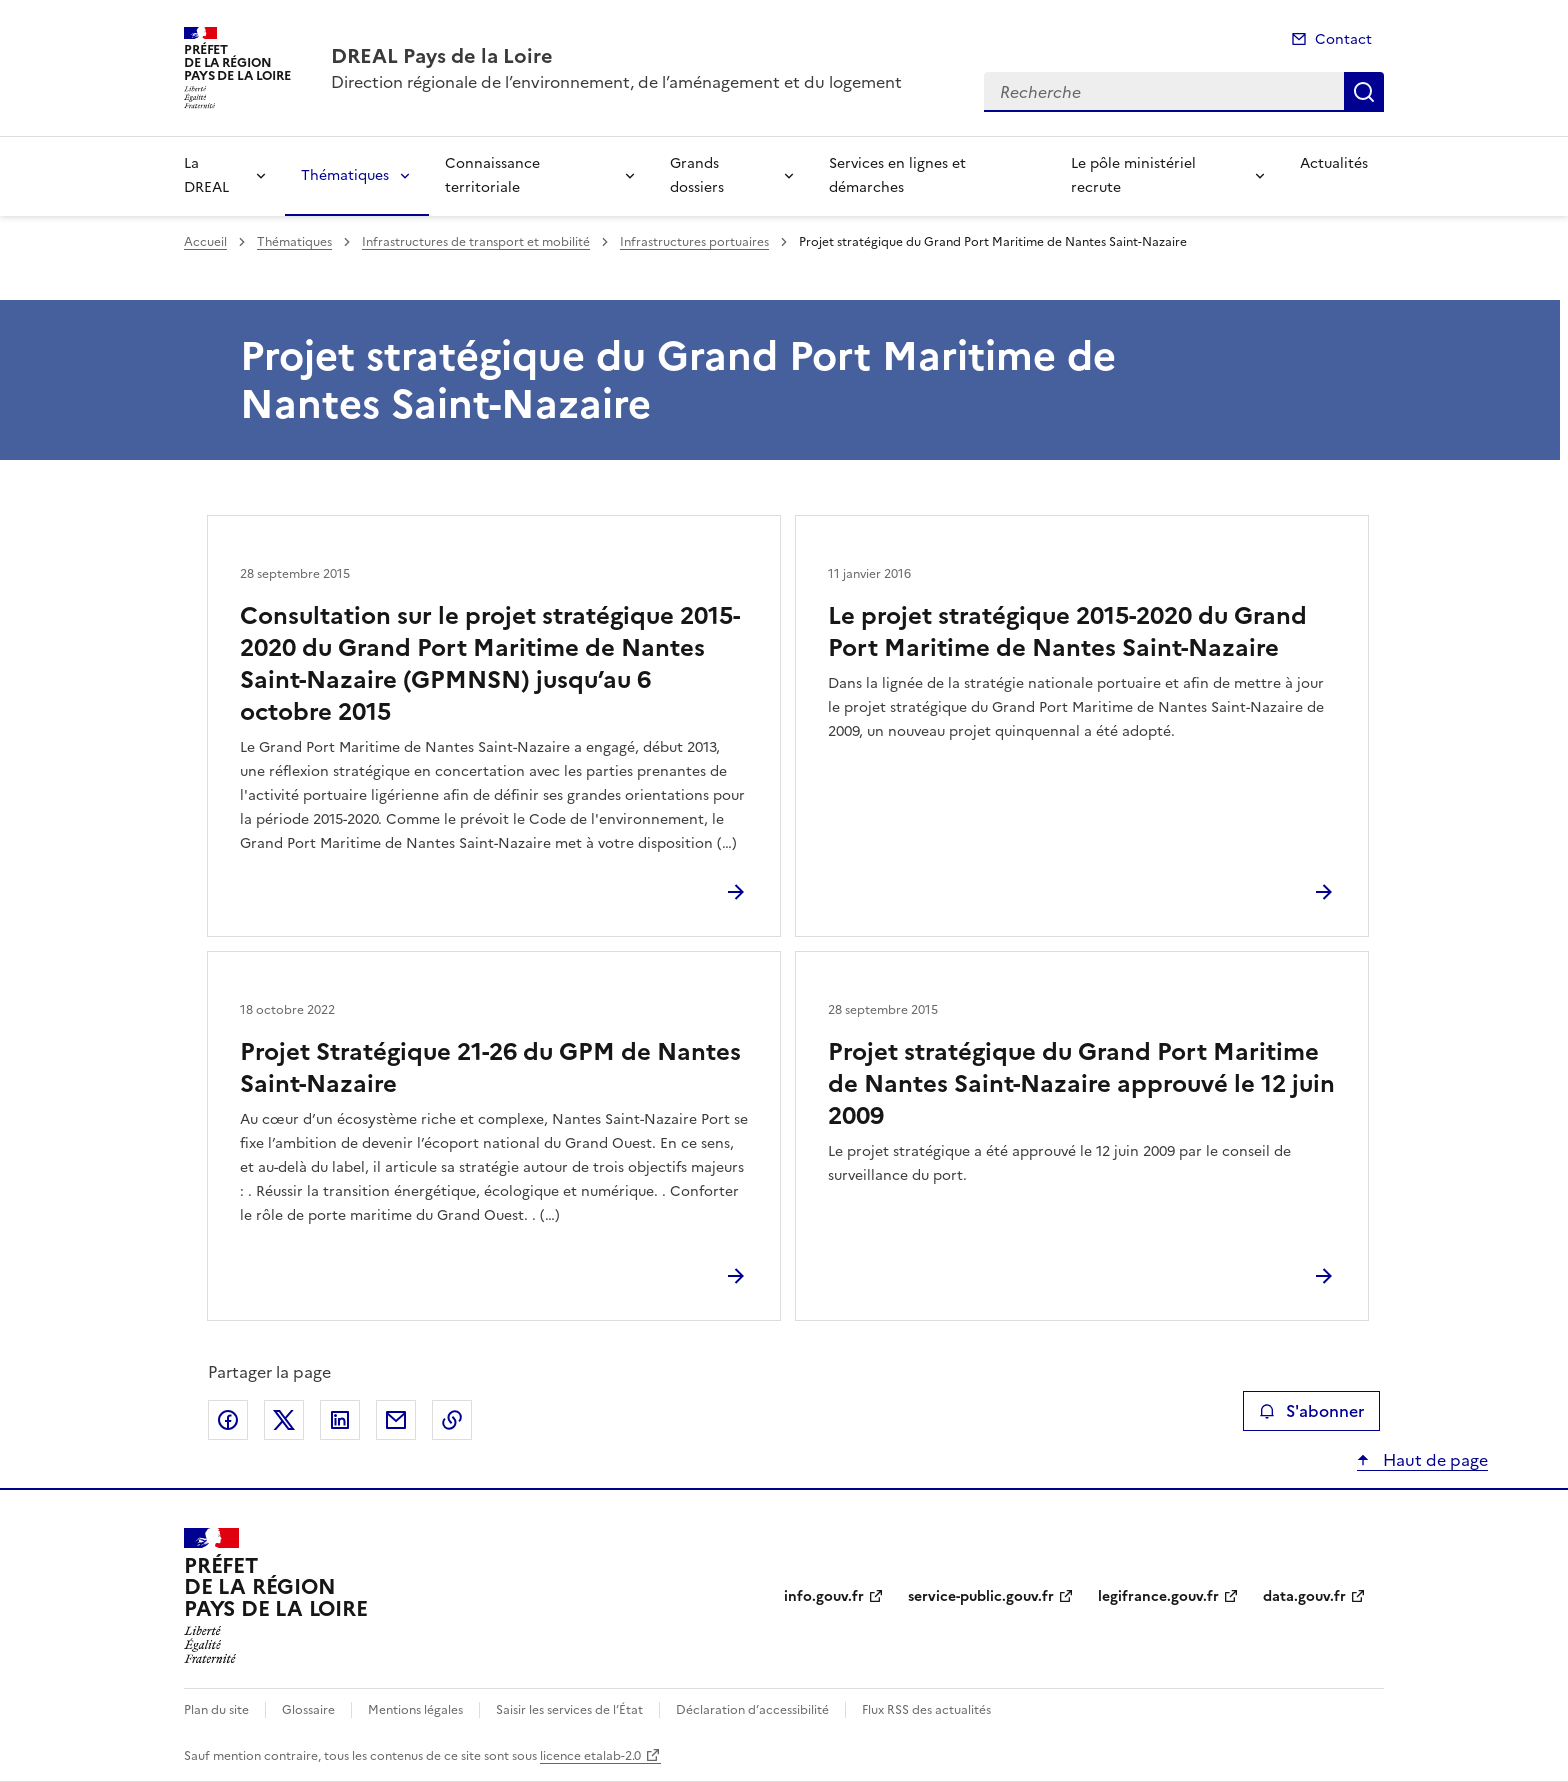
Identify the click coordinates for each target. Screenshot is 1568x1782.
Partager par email (396, 1420)
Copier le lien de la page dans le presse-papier (452, 1420)
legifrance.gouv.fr (1158, 1596)
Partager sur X (284, 1420)
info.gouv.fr (824, 1596)
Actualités (1334, 163)
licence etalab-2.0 (590, 1756)
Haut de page (1433, 1460)
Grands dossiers (697, 175)
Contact (1343, 39)
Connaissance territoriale (492, 175)
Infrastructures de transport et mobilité (476, 242)
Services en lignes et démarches (897, 175)
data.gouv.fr (1304, 1596)
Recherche (1364, 92)
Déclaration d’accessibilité (752, 1710)
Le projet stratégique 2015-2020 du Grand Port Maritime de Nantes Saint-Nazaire (1067, 632)
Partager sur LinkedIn (340, 1420)
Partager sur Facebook (228, 1420)
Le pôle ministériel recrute (1133, 175)
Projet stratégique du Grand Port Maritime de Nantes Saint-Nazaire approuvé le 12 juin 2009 (1081, 1084)
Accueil (205, 242)
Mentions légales (415, 1710)
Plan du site (216, 1710)
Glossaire (308, 1710)
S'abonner (1311, 1411)
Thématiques (345, 175)
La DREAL (206, 175)
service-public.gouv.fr (981, 1596)
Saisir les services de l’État (569, 1710)
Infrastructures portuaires (694, 242)
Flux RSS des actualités (926, 1710)
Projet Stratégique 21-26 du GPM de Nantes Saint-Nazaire (490, 1068)
